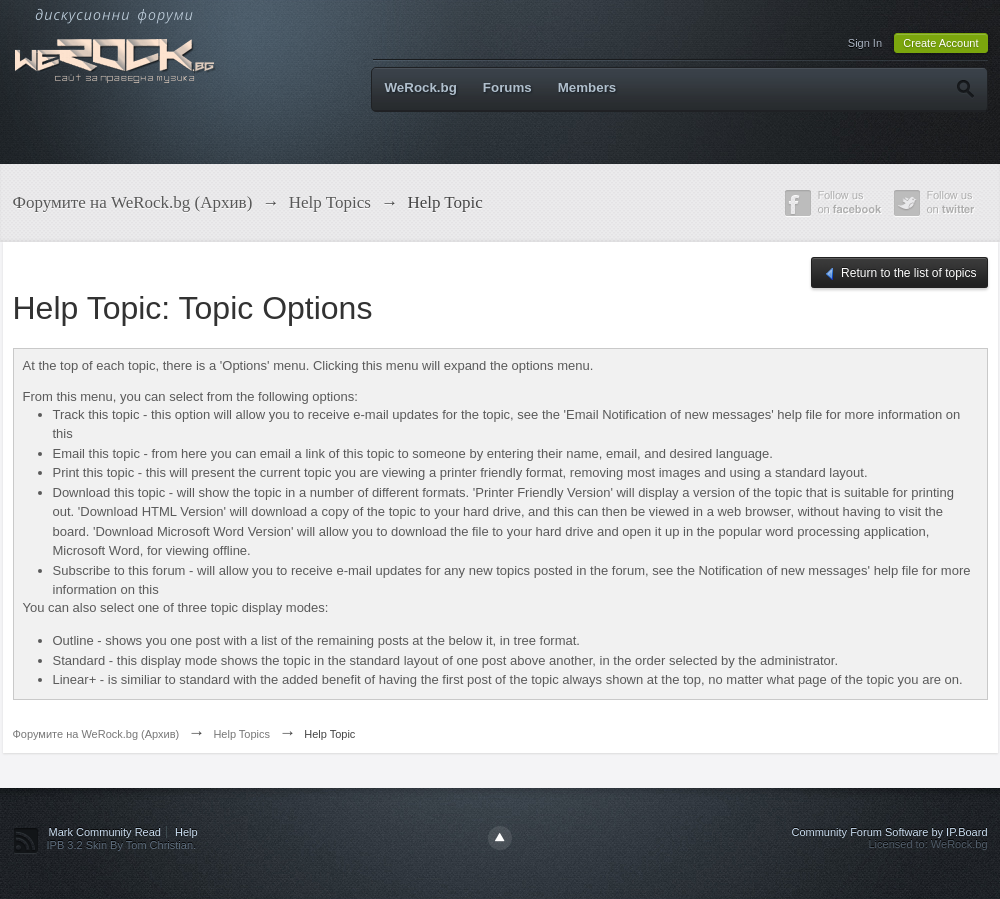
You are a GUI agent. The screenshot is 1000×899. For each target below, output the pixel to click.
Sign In (865, 43)
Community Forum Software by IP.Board (889, 832)
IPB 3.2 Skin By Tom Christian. (122, 845)
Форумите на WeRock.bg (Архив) (96, 734)
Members (587, 87)
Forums (507, 87)
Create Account (940, 43)
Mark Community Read (105, 832)
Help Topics (241, 734)
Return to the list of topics (899, 274)
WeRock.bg (421, 87)
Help (186, 832)
